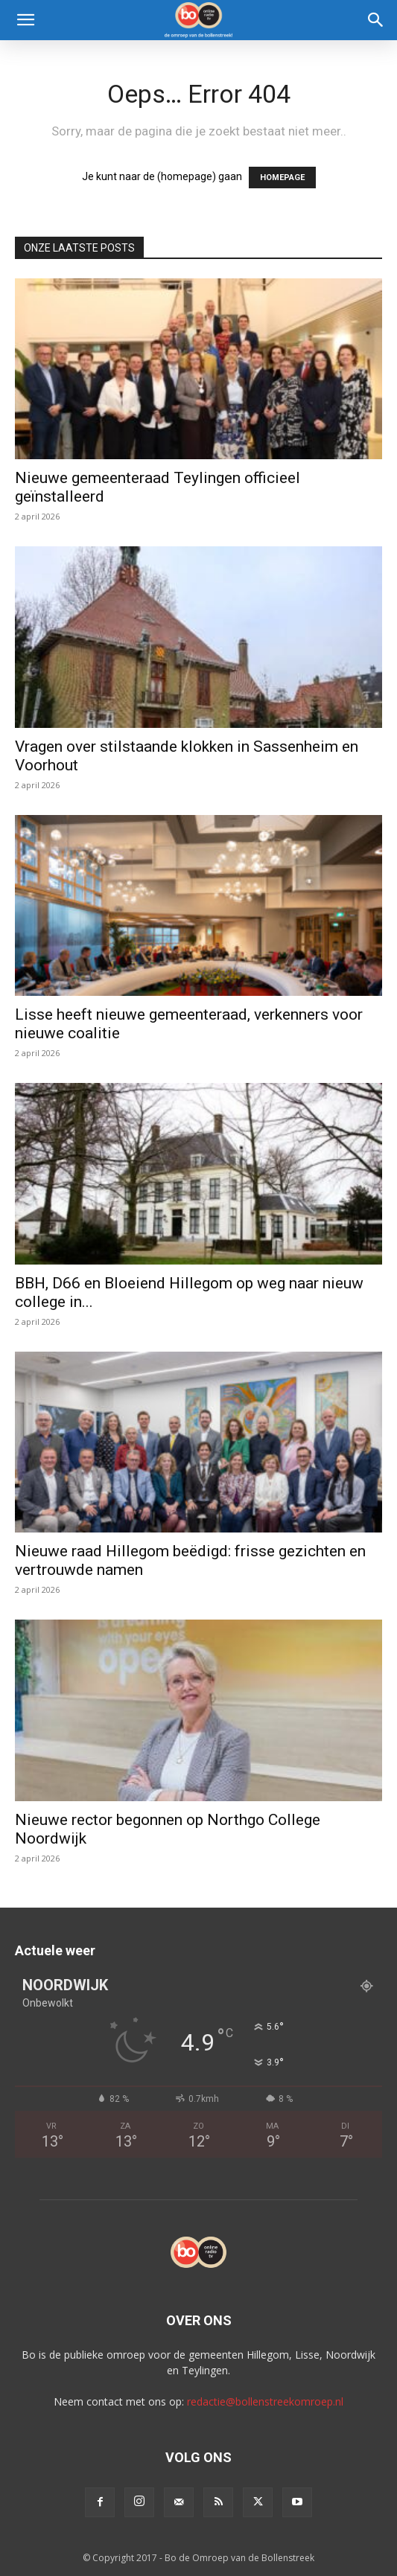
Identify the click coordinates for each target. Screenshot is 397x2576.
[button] (25, 20)
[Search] (376, 20)
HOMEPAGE (282, 177)
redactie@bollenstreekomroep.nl (265, 2401)
